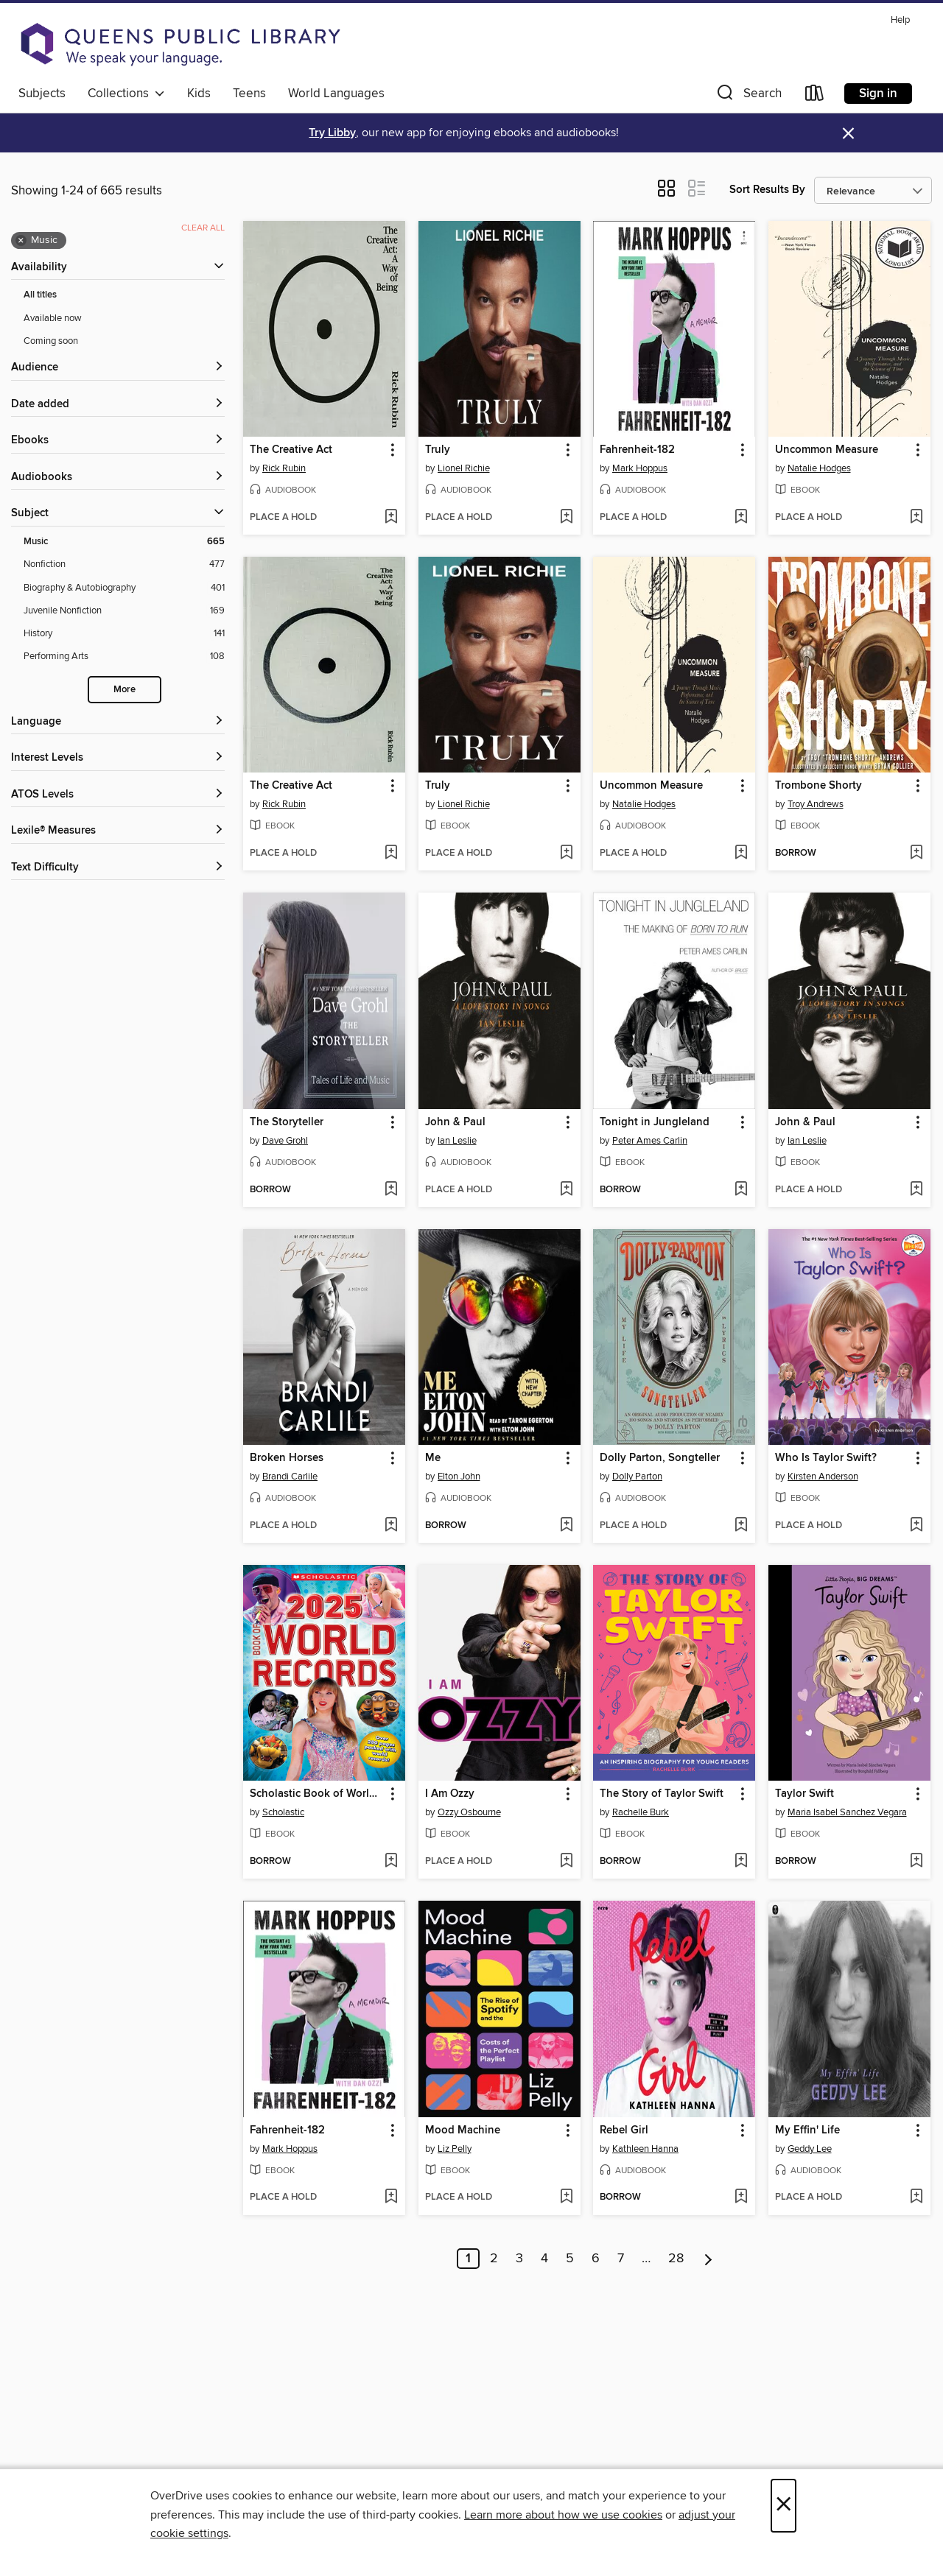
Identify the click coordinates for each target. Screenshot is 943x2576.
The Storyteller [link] (286, 1122)
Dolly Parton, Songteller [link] (660, 1458)
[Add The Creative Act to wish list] (391, 517)
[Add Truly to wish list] (566, 517)
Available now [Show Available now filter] (53, 318)
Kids (199, 93)
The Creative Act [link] (291, 450)
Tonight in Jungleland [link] (654, 1122)
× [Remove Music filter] (21, 241)
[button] (748, 96)
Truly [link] (437, 450)
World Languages (336, 93)
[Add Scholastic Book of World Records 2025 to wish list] (391, 1861)
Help (900, 20)
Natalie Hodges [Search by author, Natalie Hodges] (819, 468)
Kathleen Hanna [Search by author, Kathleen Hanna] (645, 2149)
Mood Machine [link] (462, 2130)
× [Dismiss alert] (848, 133)
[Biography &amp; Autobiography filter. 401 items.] (124, 588)
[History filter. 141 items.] (124, 633)
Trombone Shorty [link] (818, 785)
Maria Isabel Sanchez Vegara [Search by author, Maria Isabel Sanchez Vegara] (847, 1812)
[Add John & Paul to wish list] (566, 1190)
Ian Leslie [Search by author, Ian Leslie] (457, 1141)
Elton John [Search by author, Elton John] (459, 1476)
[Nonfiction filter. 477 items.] (124, 564)
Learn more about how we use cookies (563, 2515)
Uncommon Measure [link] (826, 450)
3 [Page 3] (519, 2259)
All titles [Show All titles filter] (40, 295)
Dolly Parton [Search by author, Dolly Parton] (637, 1476)
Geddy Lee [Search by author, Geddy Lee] (810, 2149)
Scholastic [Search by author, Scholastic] (283, 1812)
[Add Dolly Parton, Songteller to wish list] (741, 1525)
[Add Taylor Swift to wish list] (916, 1861)
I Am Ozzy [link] (449, 1794)
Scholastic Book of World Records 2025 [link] (317, 1794)
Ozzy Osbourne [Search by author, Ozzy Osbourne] (469, 1812)
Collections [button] (126, 93)
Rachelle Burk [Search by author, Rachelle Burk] (640, 1812)
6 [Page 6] (596, 2259)
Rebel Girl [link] (624, 2130)
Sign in (878, 93)
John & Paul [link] (455, 1122)
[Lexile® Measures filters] (118, 831)
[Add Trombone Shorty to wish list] (916, 853)
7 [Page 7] (620, 2259)
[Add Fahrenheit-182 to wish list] (741, 517)
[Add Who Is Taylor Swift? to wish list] (916, 1525)
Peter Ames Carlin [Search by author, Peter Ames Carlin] (649, 1141)
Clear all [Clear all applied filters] (203, 227)
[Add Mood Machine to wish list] (566, 2197)
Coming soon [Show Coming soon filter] (51, 341)
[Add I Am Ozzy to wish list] (566, 1861)
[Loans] (815, 96)
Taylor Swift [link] (804, 1794)
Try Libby (332, 133)
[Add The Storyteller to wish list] (391, 1190)
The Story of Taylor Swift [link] (661, 1794)
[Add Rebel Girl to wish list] (741, 2197)
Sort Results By (767, 190)
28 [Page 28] (676, 2259)
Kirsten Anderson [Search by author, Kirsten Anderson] (823, 1476)
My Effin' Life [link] (807, 2130)
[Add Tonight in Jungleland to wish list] (741, 1190)
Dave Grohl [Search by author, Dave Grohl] (285, 1141)
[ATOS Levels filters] (118, 795)
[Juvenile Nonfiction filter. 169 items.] (124, 611)
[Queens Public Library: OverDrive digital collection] (180, 44)
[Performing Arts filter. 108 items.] (124, 656)
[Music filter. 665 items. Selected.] (124, 541)
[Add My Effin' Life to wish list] (916, 2197)
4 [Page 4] (544, 2259)
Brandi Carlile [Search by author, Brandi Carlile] (290, 1476)
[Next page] (708, 2258)
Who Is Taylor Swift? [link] (826, 1458)
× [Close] (783, 2505)
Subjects (42, 93)
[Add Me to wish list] (566, 1525)
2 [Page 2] (494, 2259)
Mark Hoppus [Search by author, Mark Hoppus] (639, 468)
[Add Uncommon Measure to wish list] (916, 517)
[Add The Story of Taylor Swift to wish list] (741, 1861)
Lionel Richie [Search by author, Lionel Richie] (464, 468)
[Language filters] (118, 722)
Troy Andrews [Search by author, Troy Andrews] (816, 804)
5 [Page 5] (570, 2259)
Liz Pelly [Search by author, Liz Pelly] (455, 2149)
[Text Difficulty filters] (118, 868)
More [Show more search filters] (124, 689)
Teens (249, 93)
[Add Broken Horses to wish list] (391, 1525)
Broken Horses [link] (286, 1458)
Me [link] (433, 1458)
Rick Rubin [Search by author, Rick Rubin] (284, 468)
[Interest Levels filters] (118, 758)
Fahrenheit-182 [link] (637, 450)
